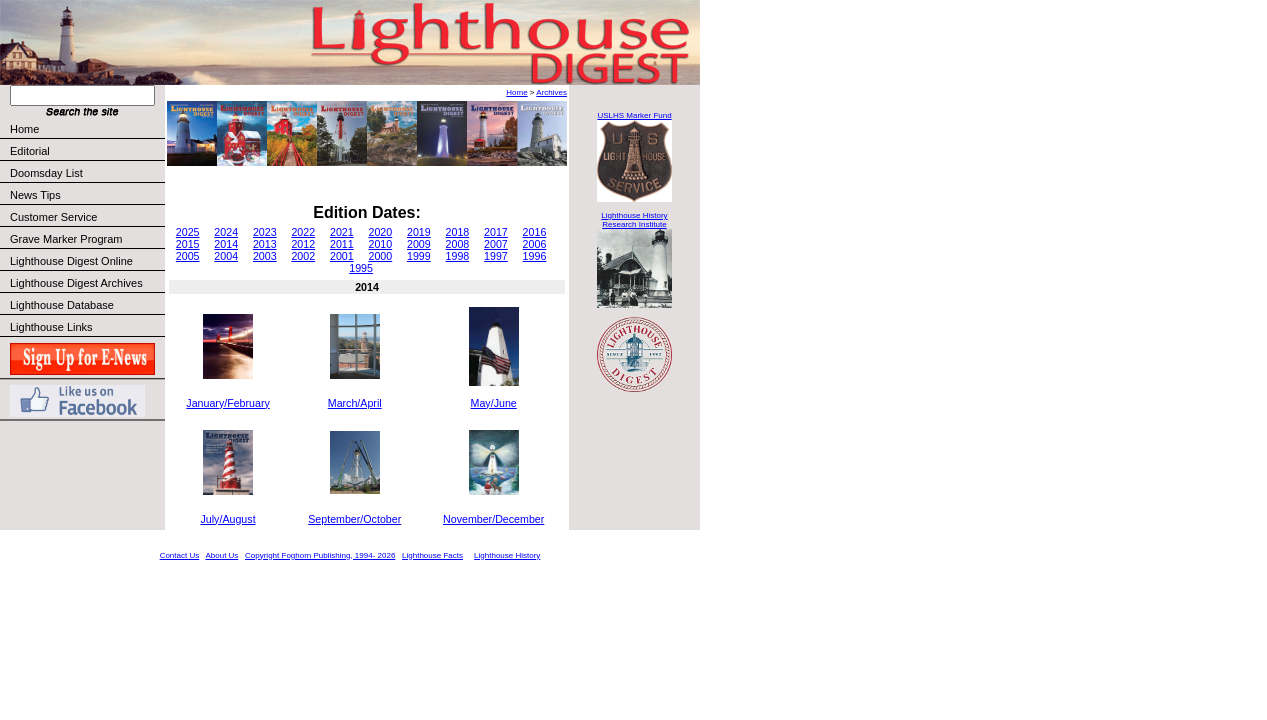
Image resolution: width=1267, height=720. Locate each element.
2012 (303, 244)
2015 (188, 244)
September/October (354, 519)
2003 (265, 256)
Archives (551, 92)
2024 (226, 232)
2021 (342, 232)
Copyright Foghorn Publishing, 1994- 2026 (320, 555)
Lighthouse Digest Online (71, 261)
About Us (221, 555)
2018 (458, 232)
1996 (535, 256)
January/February (228, 403)
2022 (303, 232)
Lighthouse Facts (432, 555)
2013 (265, 244)
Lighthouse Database (62, 305)
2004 (226, 256)
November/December (493, 519)
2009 (419, 244)
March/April (355, 403)
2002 (303, 256)
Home (24, 129)
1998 (458, 256)
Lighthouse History (507, 555)
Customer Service (86, 217)
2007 (496, 244)
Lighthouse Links (51, 327)
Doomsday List (46, 173)
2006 (535, 244)
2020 (380, 232)
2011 (342, 244)
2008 (458, 244)
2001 (342, 256)
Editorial (86, 151)
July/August (228, 519)
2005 (188, 256)
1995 (361, 268)
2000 (380, 256)
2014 (226, 244)
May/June (494, 403)
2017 (496, 232)
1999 (419, 256)
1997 (496, 256)
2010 (380, 244)
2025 (188, 232)
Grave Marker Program (66, 239)
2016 (535, 232)
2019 (419, 232)
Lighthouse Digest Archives (76, 283)
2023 (265, 232)
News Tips (35, 195)
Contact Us (180, 555)
